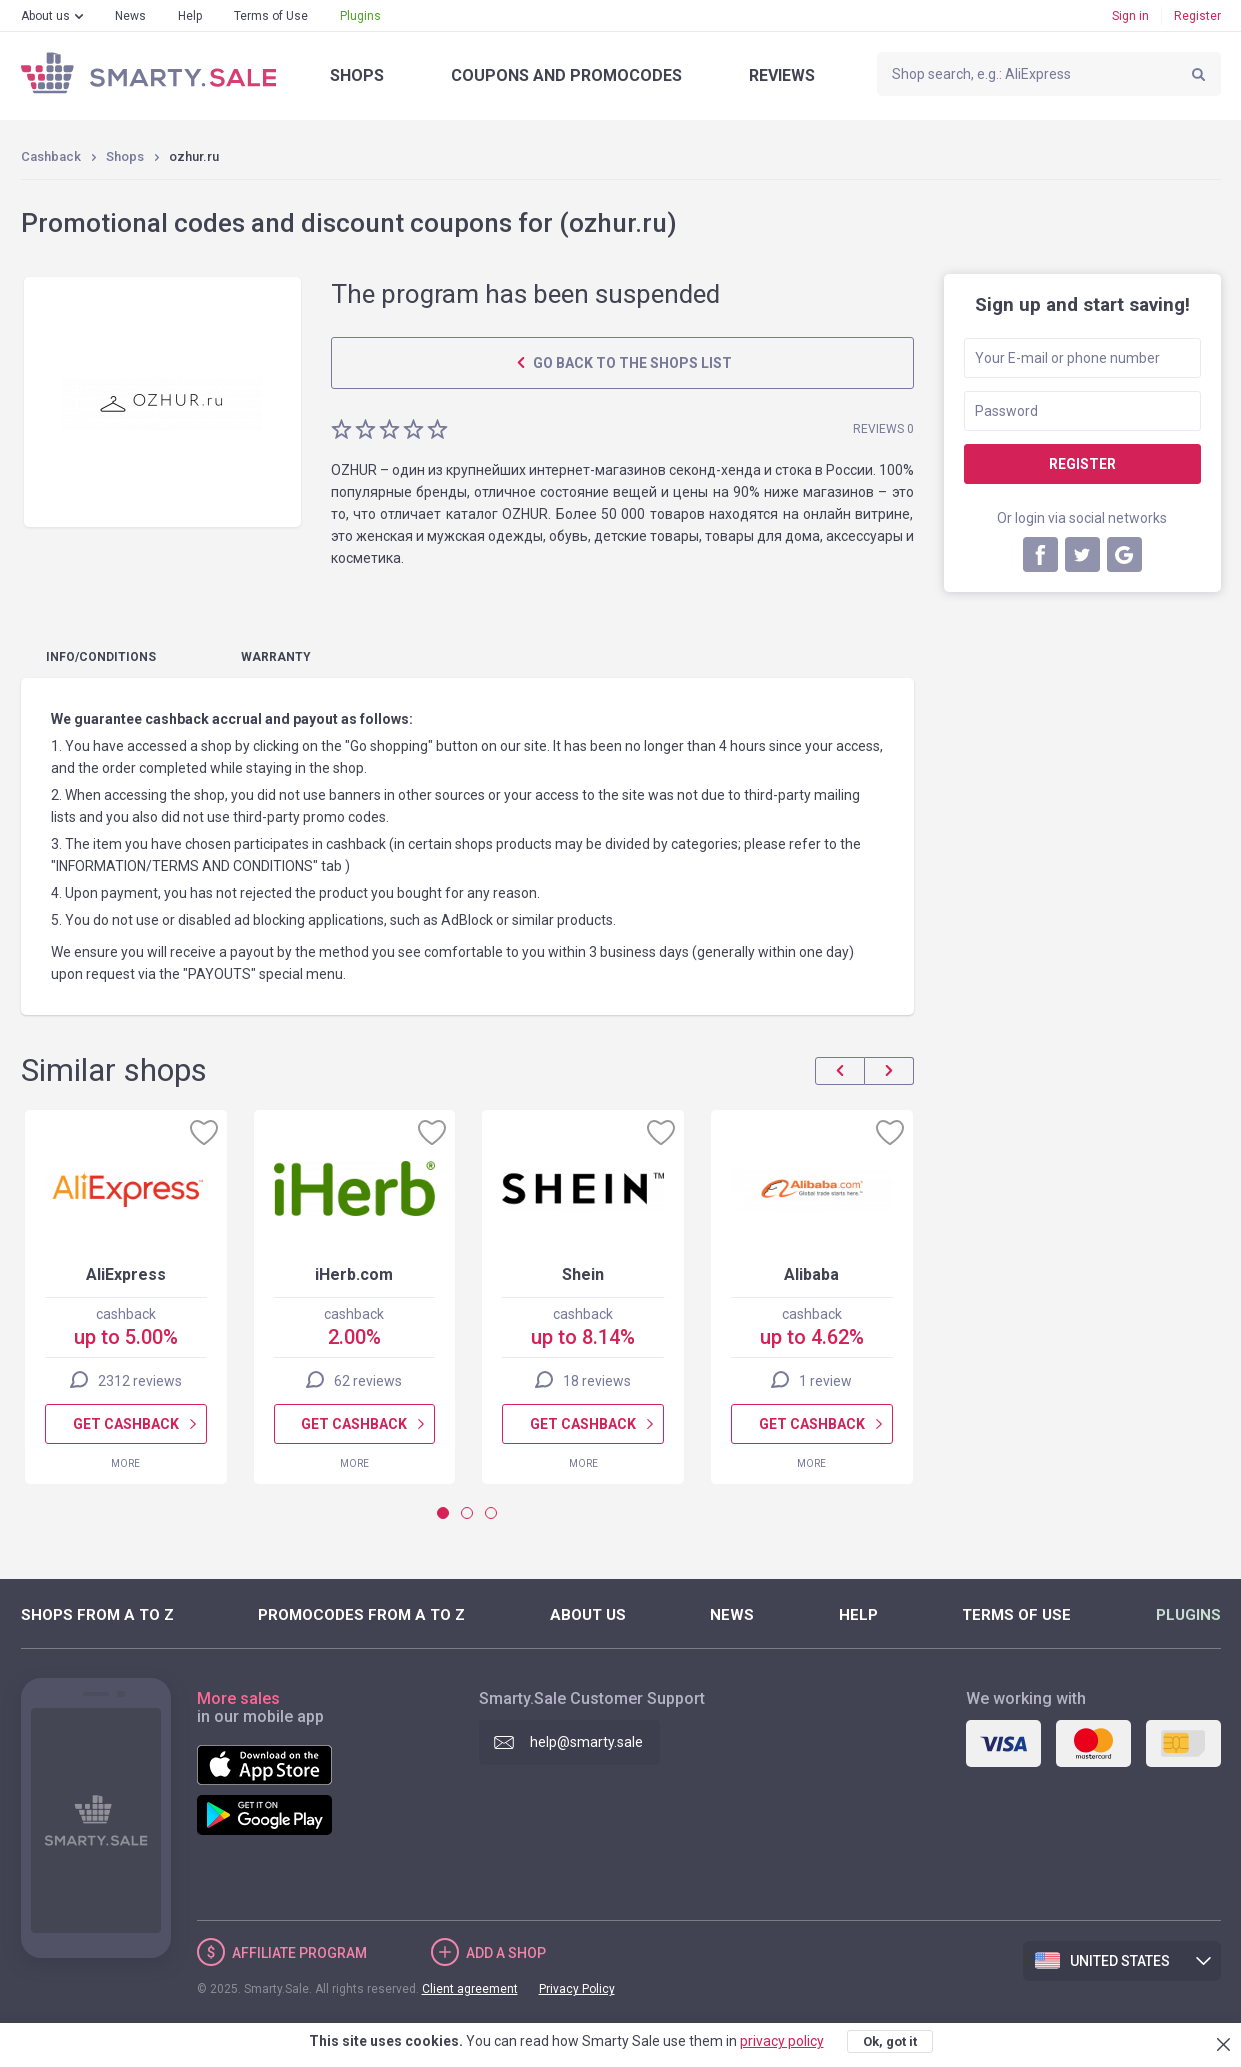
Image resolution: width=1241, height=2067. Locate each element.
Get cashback (125, 1424)
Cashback (51, 156)
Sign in (1130, 16)
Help (190, 16)
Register (1197, 16)
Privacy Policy (577, 1989)
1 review (825, 1381)
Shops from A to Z (97, 1615)
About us (45, 16)
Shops (357, 75)
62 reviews (368, 1381)
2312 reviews (139, 1381)
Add (506, 1953)
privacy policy (782, 2041)
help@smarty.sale (586, 1742)
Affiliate (299, 1953)
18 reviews (597, 1381)
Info (101, 657)
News (130, 16)
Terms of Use (271, 16)
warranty (276, 657)
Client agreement (470, 1989)
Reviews (782, 75)
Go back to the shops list (631, 363)
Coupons (566, 75)
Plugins (360, 16)
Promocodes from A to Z (361, 1615)
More (125, 1463)
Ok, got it (890, 2041)
